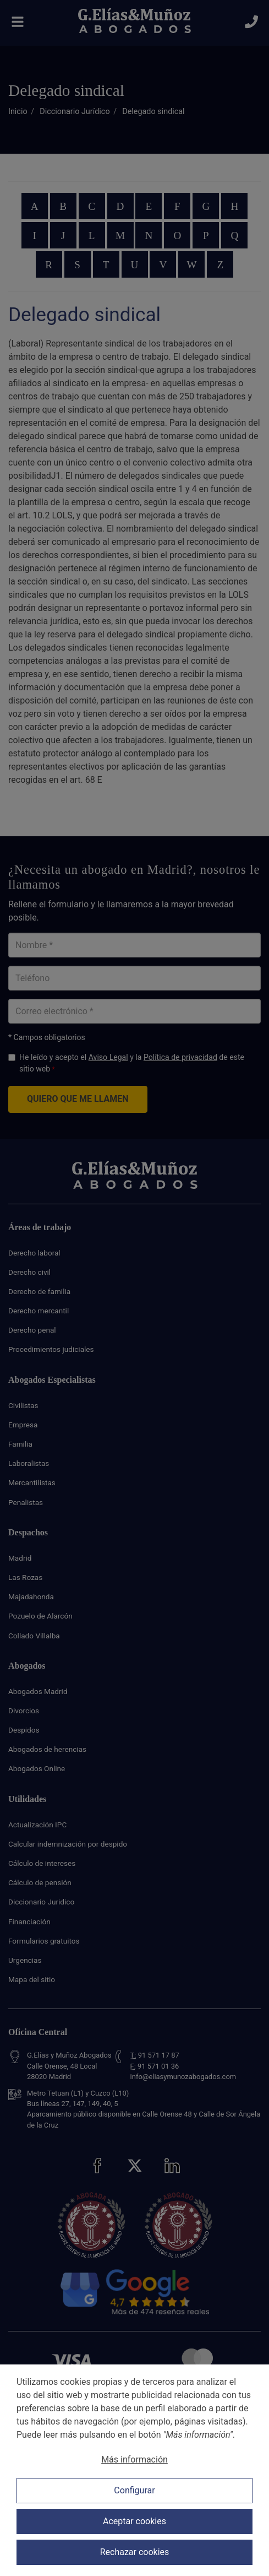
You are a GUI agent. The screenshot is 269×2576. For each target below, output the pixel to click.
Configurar (134, 2490)
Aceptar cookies (134, 2521)
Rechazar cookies (134, 2552)
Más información (134, 2459)
